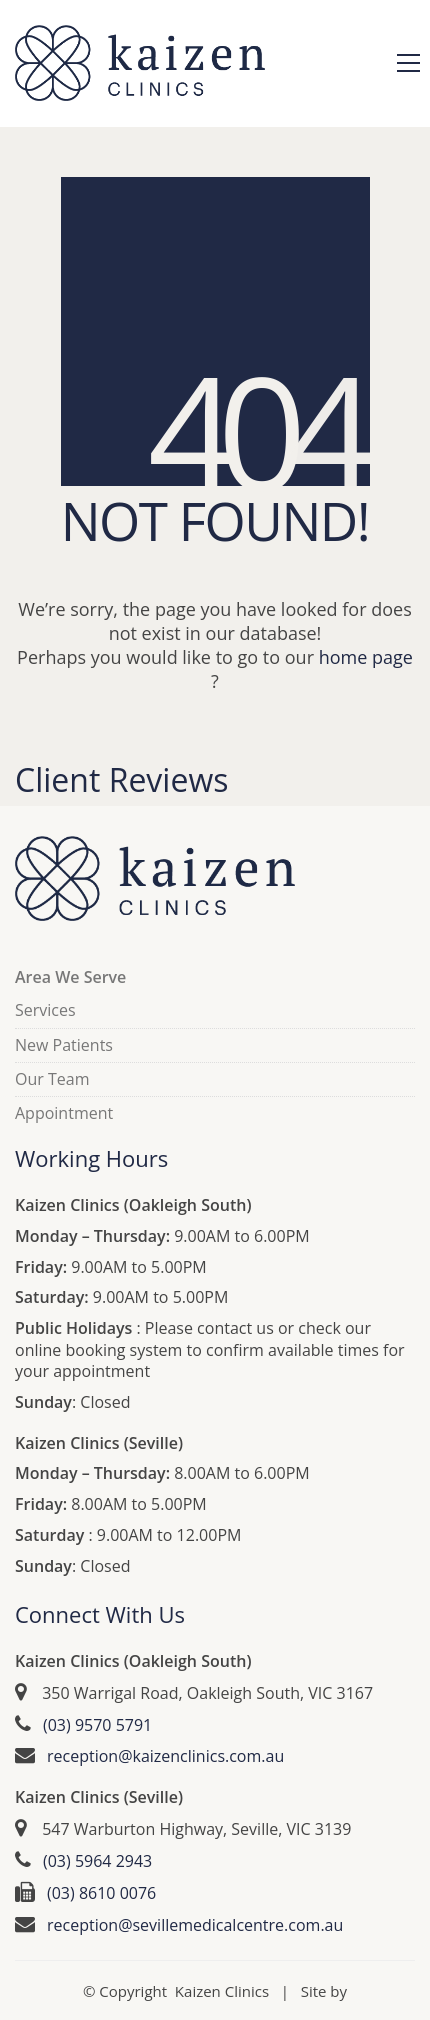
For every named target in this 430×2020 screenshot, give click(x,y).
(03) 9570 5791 (97, 1725)
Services (45, 1010)
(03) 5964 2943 (97, 1861)
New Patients (64, 1045)
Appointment (64, 1113)
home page (366, 657)
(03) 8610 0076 (101, 1893)
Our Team (52, 1079)
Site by (324, 1991)
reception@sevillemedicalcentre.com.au (195, 1925)
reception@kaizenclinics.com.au (165, 1756)
